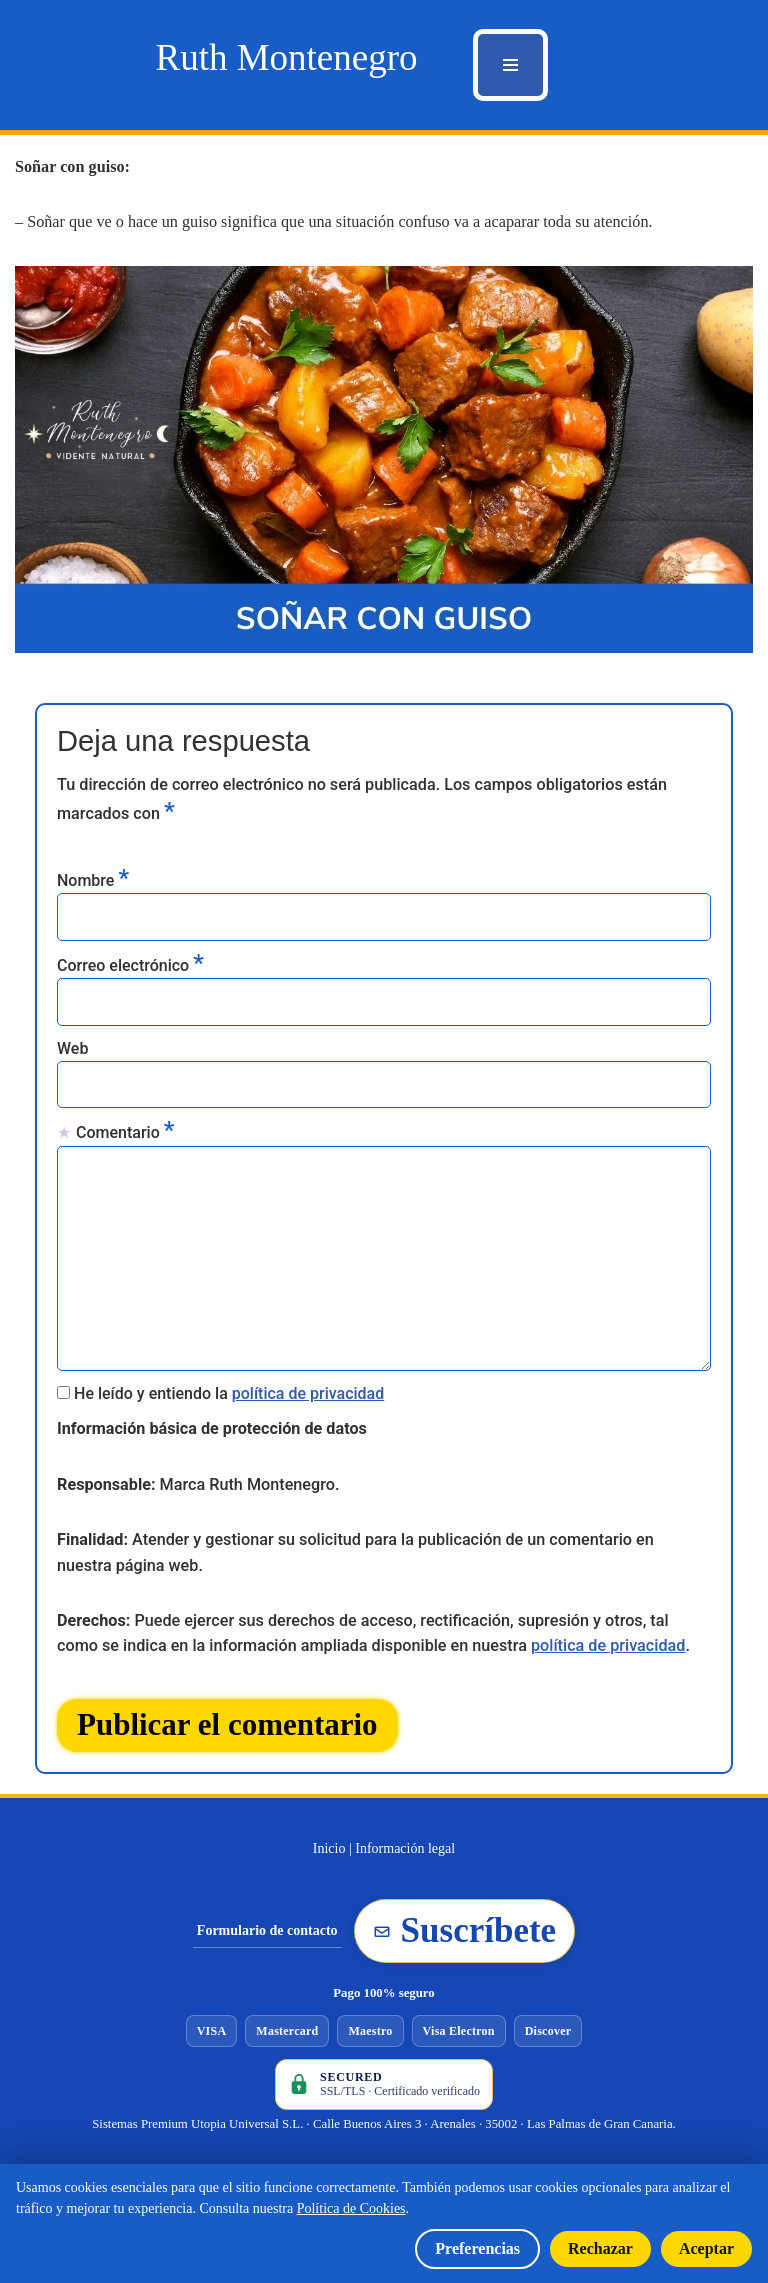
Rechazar (600, 2248)
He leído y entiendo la (229, 1395)
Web (72, 1048)
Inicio (329, 1857)
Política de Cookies (351, 2208)
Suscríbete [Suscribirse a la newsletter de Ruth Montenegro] (465, 1939)
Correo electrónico (130, 964)
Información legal (405, 1857)
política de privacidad (308, 1395)
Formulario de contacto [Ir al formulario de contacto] (267, 1939)
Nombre (93, 878)
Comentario (125, 1132)
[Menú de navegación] (510, 65)
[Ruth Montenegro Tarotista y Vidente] (286, 57)
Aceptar (706, 2248)
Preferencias (477, 2248)
